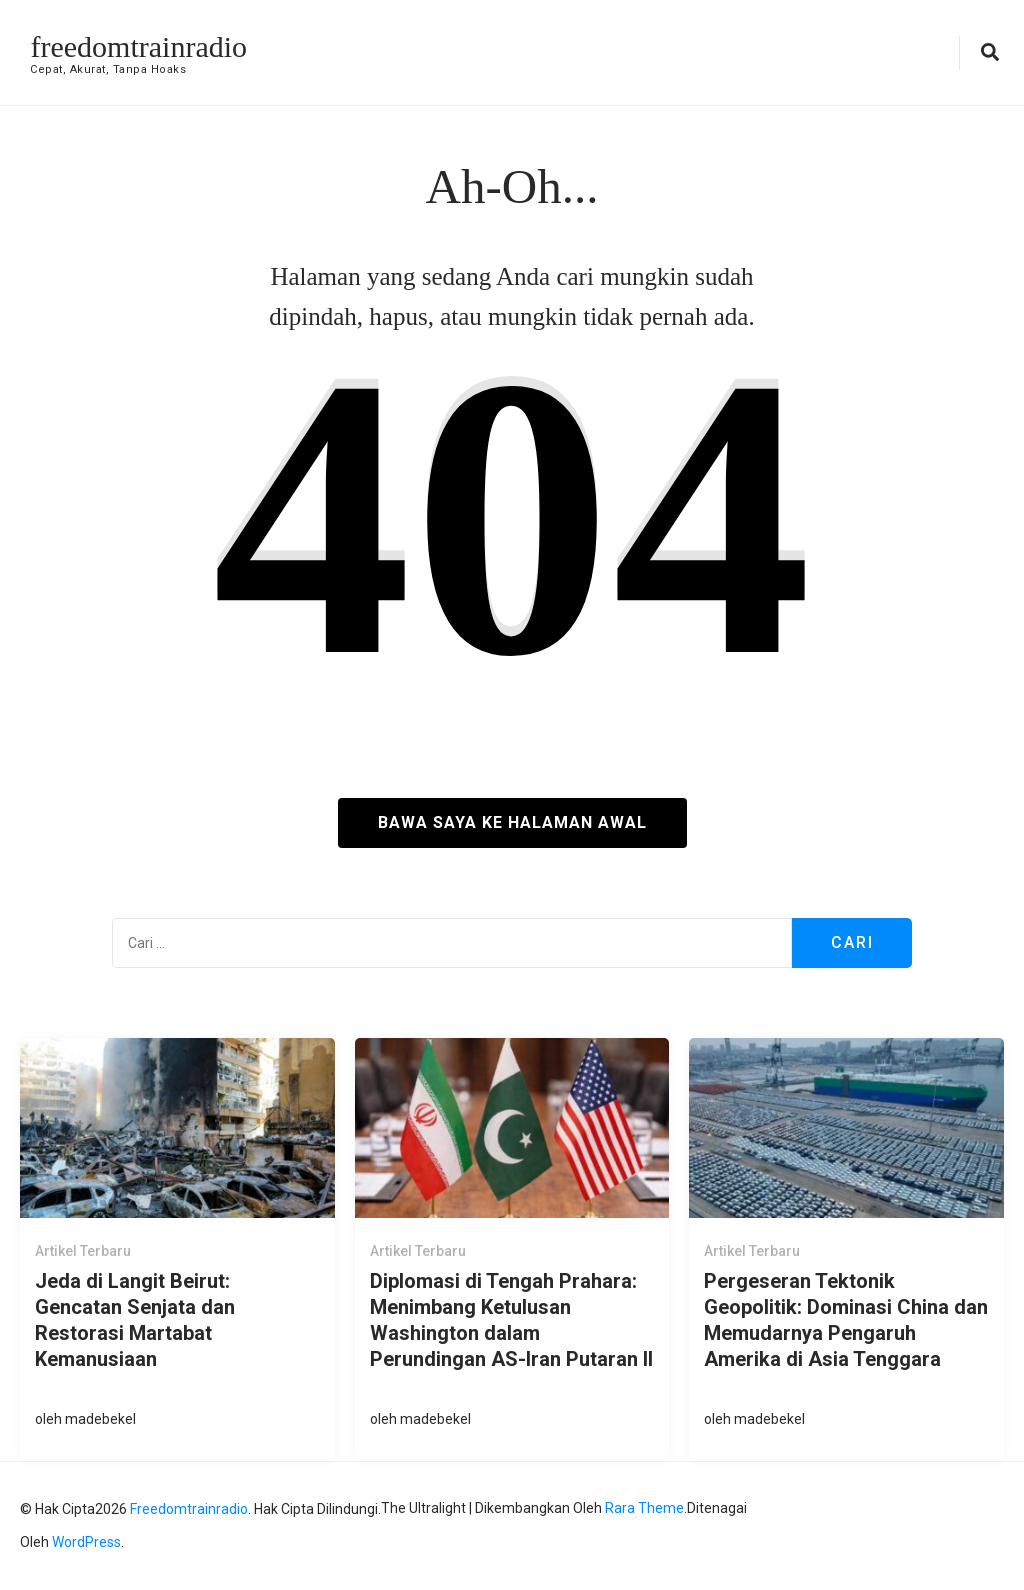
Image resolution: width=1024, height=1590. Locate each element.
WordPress (86, 1542)
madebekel (100, 1419)
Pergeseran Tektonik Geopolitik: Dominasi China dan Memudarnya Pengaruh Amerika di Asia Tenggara (846, 1320)
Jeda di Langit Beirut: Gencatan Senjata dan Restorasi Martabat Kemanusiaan (135, 1320)
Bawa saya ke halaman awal (512, 822)
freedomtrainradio (138, 46)
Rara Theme (644, 1508)
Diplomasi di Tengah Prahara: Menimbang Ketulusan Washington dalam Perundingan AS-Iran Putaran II (511, 1320)
